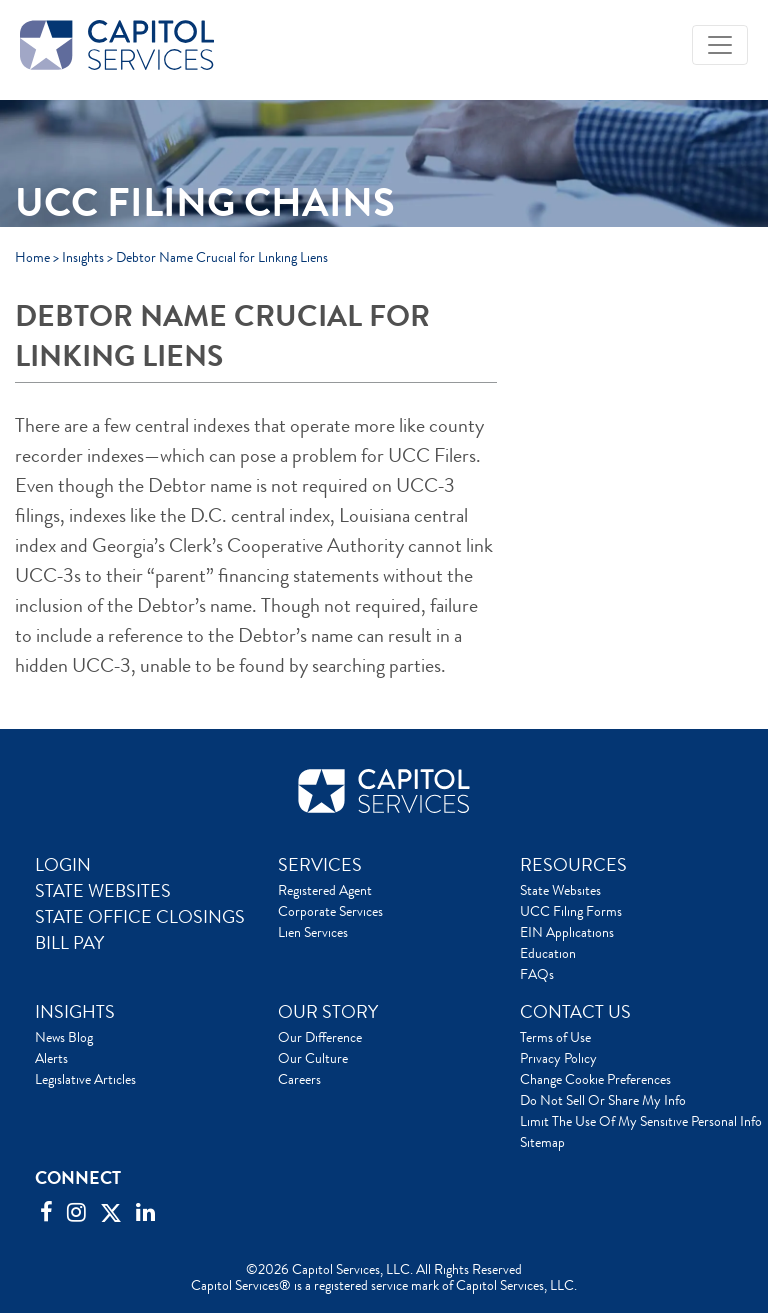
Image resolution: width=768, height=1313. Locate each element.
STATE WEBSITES (103, 891)
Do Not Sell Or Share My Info (603, 1100)
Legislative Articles (85, 1079)
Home (32, 257)
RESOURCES (573, 865)
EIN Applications (567, 932)
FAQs (537, 974)
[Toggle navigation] (720, 45)
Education (548, 953)
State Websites (560, 890)
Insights (83, 257)
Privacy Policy (558, 1058)
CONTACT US (575, 1012)
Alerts (51, 1058)
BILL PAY (69, 943)
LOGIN (63, 865)
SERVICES (320, 865)
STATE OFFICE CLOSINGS (140, 917)
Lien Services (313, 932)
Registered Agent (325, 890)
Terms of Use (555, 1037)
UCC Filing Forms (571, 911)
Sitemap (542, 1142)
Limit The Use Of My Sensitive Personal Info (641, 1121)
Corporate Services (330, 911)
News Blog (64, 1037)
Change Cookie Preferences (595, 1079)
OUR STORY (328, 1012)
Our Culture (313, 1058)
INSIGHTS (75, 1012)
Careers (299, 1079)
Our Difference (320, 1037)
